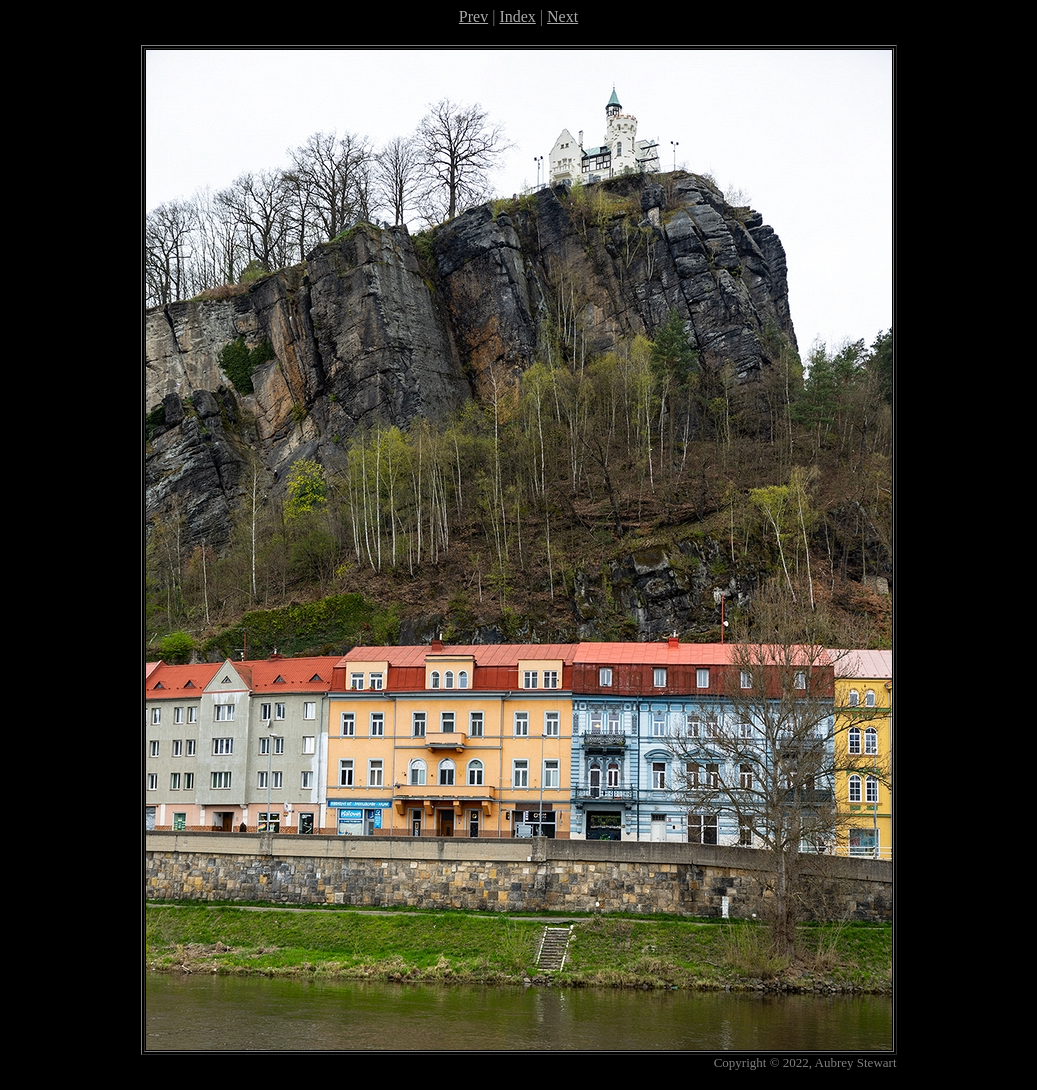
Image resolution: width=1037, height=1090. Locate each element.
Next (562, 16)
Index (517, 16)
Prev (473, 16)
